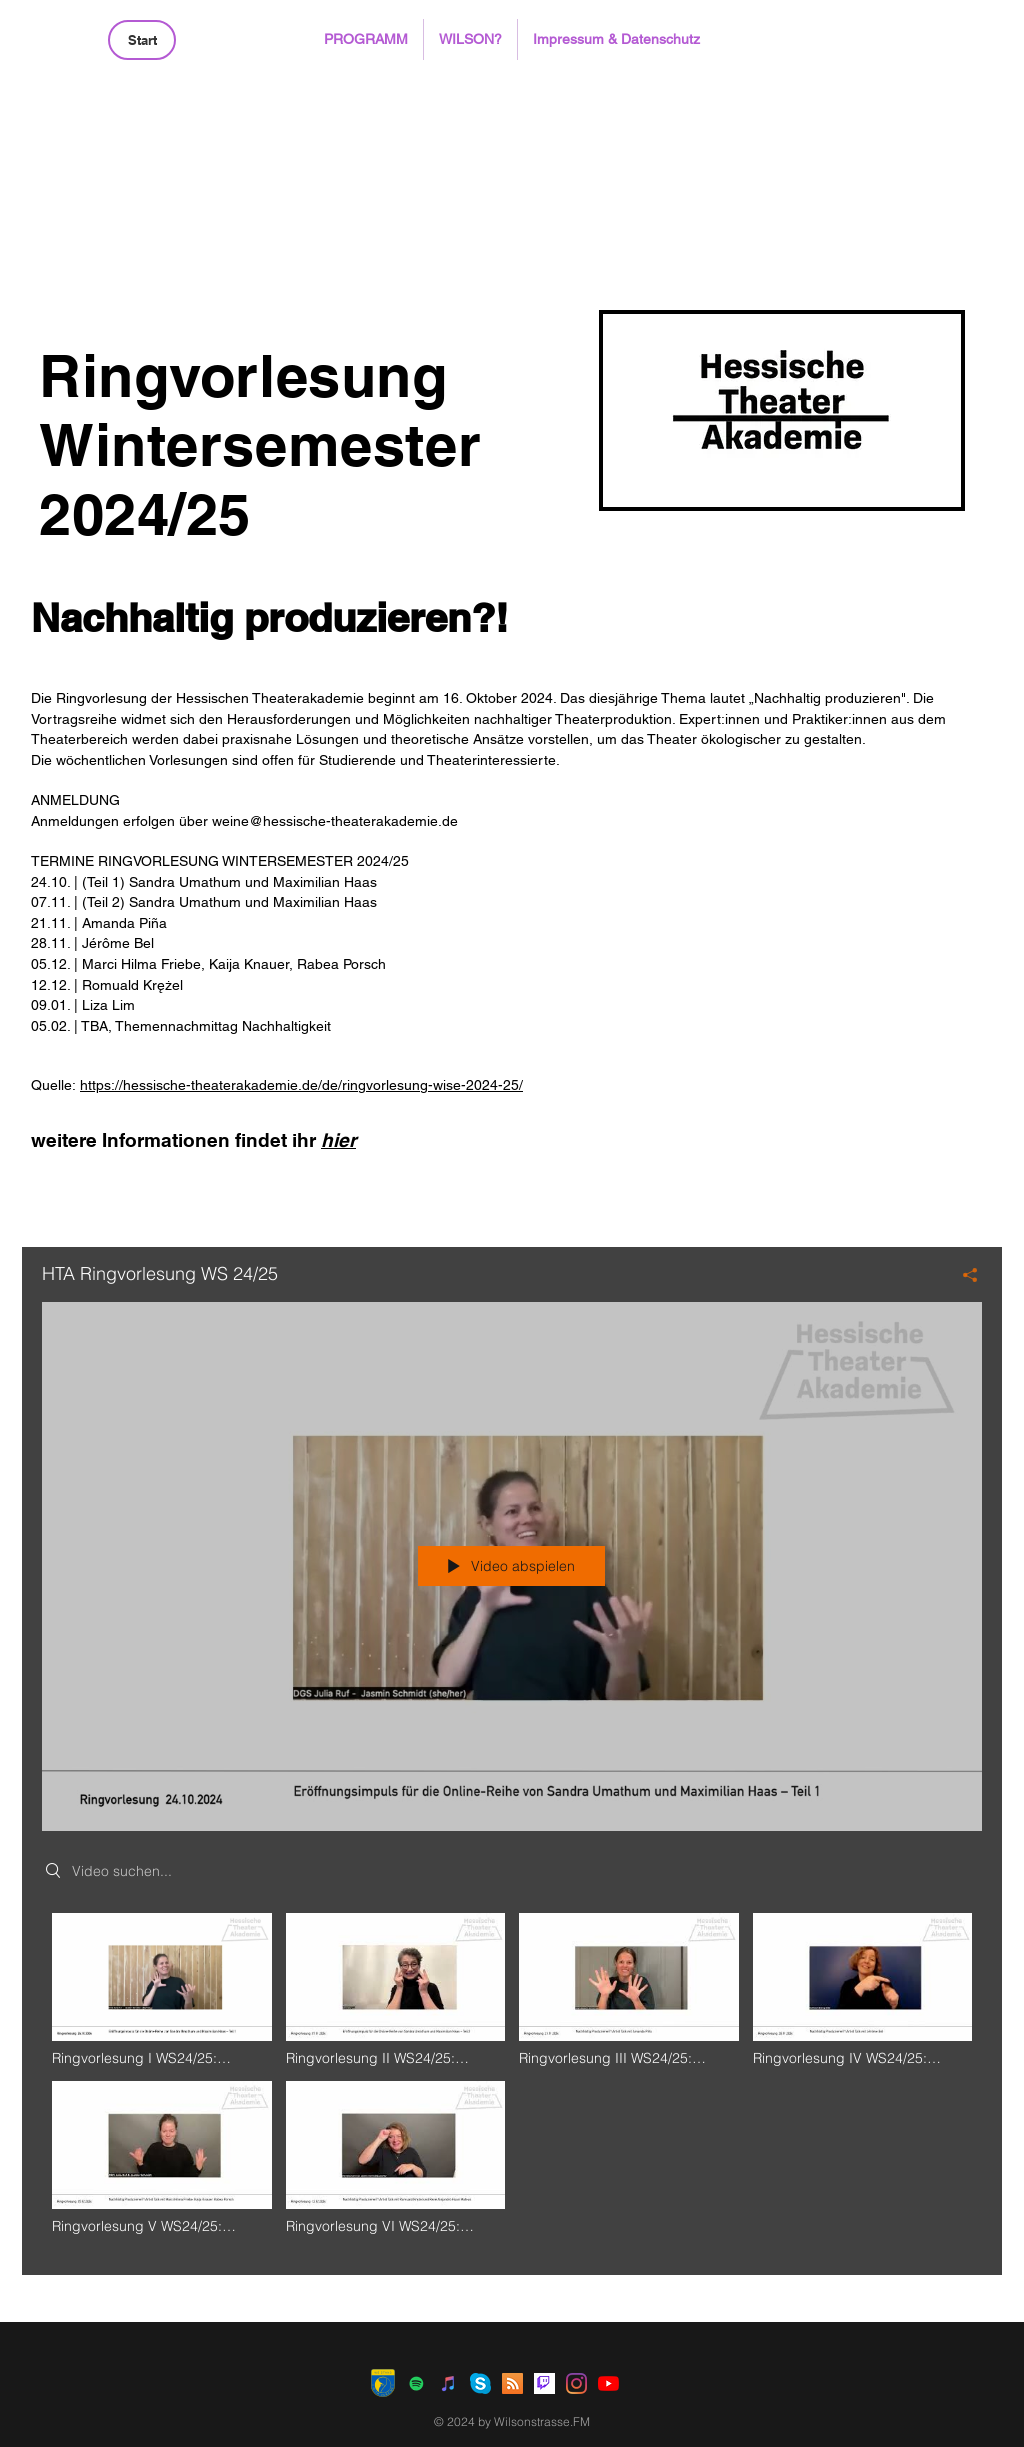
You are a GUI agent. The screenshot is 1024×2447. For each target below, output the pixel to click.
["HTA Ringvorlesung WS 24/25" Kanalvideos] (512, 2079)
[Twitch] (544, 2383)
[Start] (142, 40)
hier (338, 1140)
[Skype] (480, 2383)
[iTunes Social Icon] (448, 2383)
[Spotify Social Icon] (416, 2383)
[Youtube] (608, 2383)
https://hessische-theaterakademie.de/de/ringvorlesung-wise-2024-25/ (301, 1085)
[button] (366, 39)
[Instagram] (576, 2383)
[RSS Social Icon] (512, 2383)
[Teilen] (962, 1275)
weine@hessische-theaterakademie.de (335, 821)
